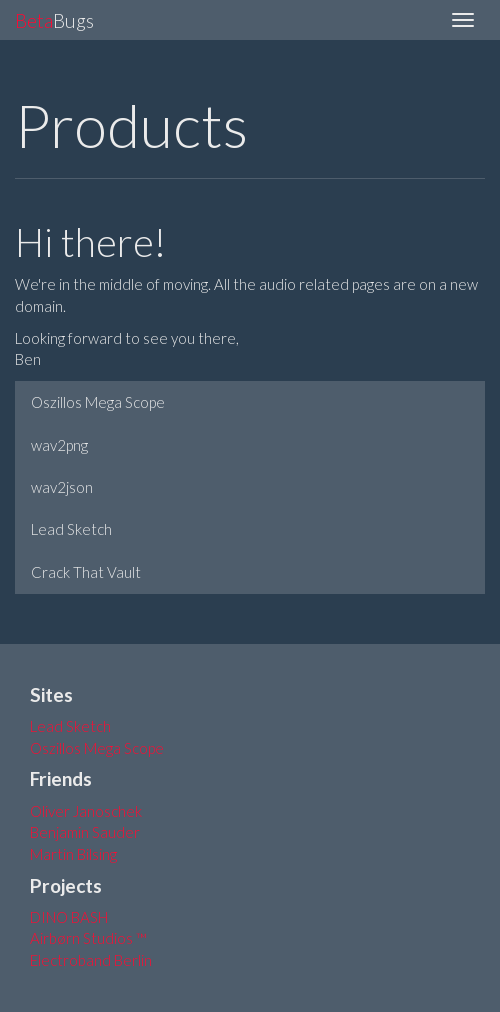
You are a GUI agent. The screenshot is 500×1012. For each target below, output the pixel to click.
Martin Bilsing (73, 854)
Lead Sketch (71, 529)
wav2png (59, 445)
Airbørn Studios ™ (88, 938)
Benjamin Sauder (85, 832)
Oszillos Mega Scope (98, 402)
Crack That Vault (86, 572)
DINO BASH (69, 917)
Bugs (54, 20)
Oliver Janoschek (86, 811)
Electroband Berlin (91, 960)
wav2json (62, 487)
